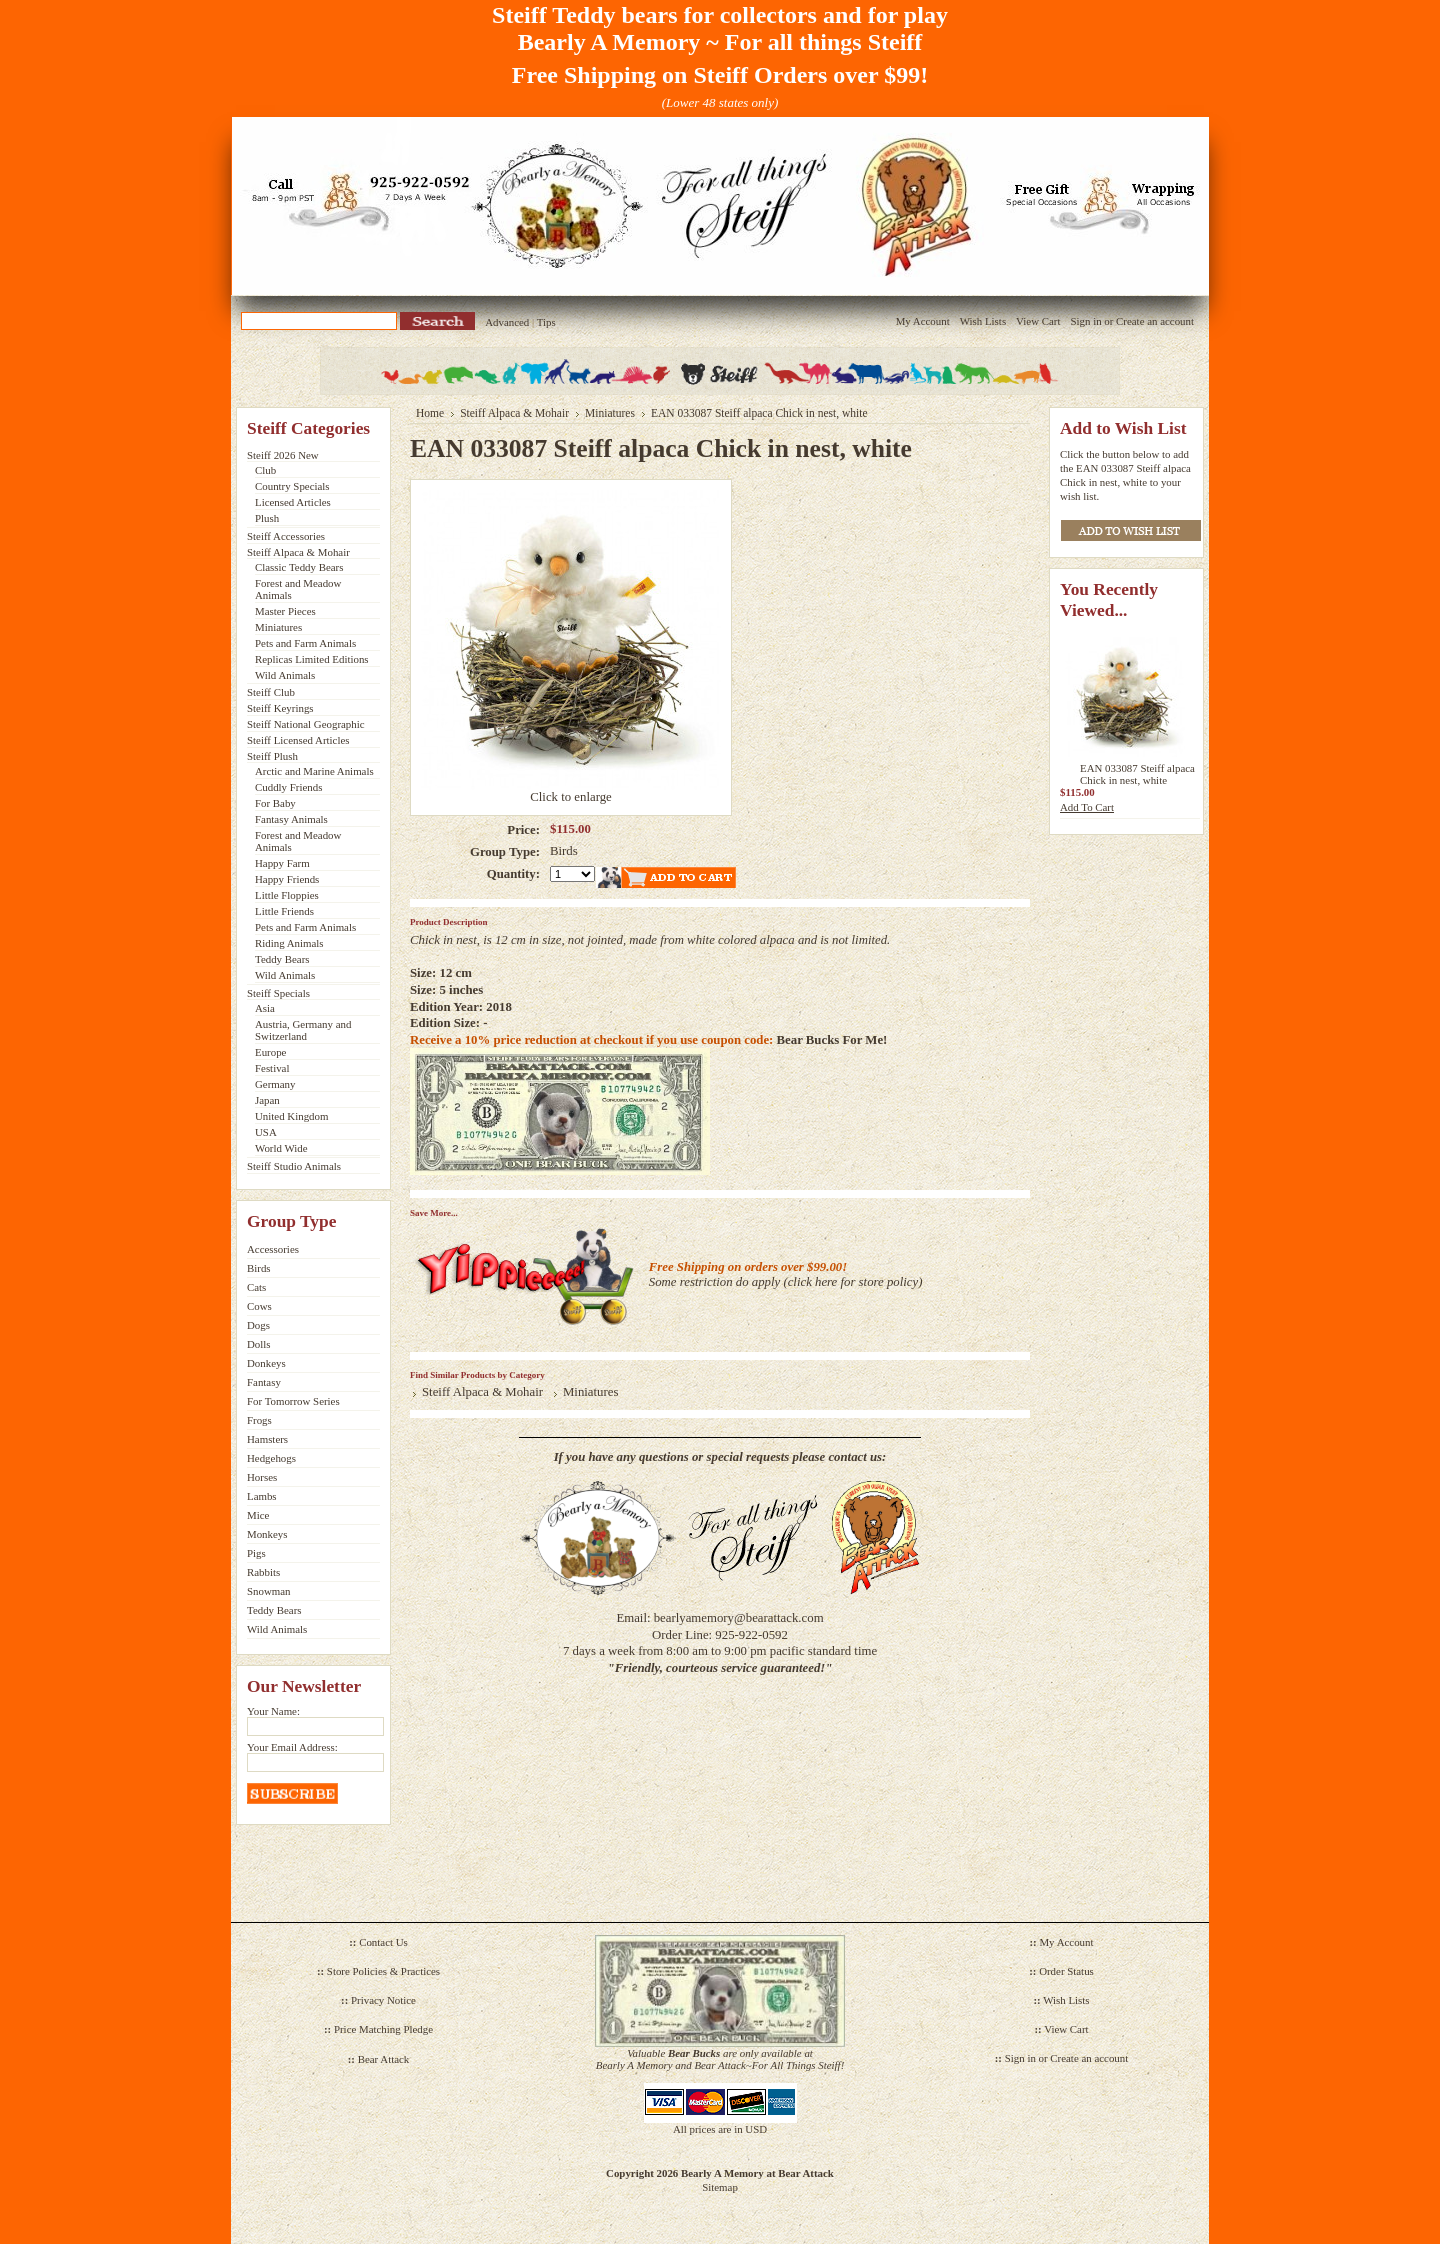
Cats (256, 1287)
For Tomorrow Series (293, 1401)
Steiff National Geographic (306, 724)
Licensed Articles (293, 502)
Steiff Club (271, 692)
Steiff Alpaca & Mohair (298, 552)
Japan (267, 1100)
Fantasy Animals (291, 819)
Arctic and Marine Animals (314, 771)
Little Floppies (287, 895)
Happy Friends (287, 879)
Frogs (259, 1420)
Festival (272, 1068)
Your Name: (273, 1711)
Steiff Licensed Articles (298, 740)
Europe (270, 1052)
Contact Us (383, 1942)
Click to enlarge (571, 797)
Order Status (1066, 1971)
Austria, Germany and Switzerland (303, 1030)
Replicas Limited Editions (312, 659)
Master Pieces (285, 611)
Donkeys (266, 1363)
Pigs (256, 1553)
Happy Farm (282, 863)
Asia (265, 1008)
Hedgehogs (271, 1458)
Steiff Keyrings (280, 708)
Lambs (262, 1496)
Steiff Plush (272, 756)
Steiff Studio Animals (294, 1166)
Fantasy (264, 1382)
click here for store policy (853, 1282)
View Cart (1038, 321)
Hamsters (267, 1439)
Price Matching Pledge (383, 2029)
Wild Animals (285, 675)
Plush (267, 518)
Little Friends (284, 911)
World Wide (281, 1148)
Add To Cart (1087, 807)
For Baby (275, 803)
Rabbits (263, 1572)
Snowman (269, 1591)
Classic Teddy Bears (299, 567)
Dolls (259, 1344)
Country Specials (292, 486)
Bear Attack (384, 2059)
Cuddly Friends (288, 787)
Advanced (507, 322)
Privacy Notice (383, 2000)
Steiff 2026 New (283, 455)
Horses (262, 1477)
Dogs (258, 1325)
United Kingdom (291, 1116)
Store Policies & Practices (383, 1971)
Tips (546, 322)
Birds (259, 1268)
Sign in (1085, 321)
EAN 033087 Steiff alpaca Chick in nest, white (1137, 774)
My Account (923, 321)
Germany (275, 1084)
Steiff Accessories (286, 536)
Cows (259, 1306)
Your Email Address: (292, 1747)
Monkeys (267, 1534)
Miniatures (278, 627)
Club (265, 470)
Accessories (273, 1249)
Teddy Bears (282, 959)
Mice (258, 1515)
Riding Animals (289, 943)
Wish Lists (983, 321)
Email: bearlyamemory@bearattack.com (719, 1618)
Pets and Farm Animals (305, 643)
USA (266, 1132)
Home (430, 413)
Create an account (1155, 321)
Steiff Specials (278, 993)
